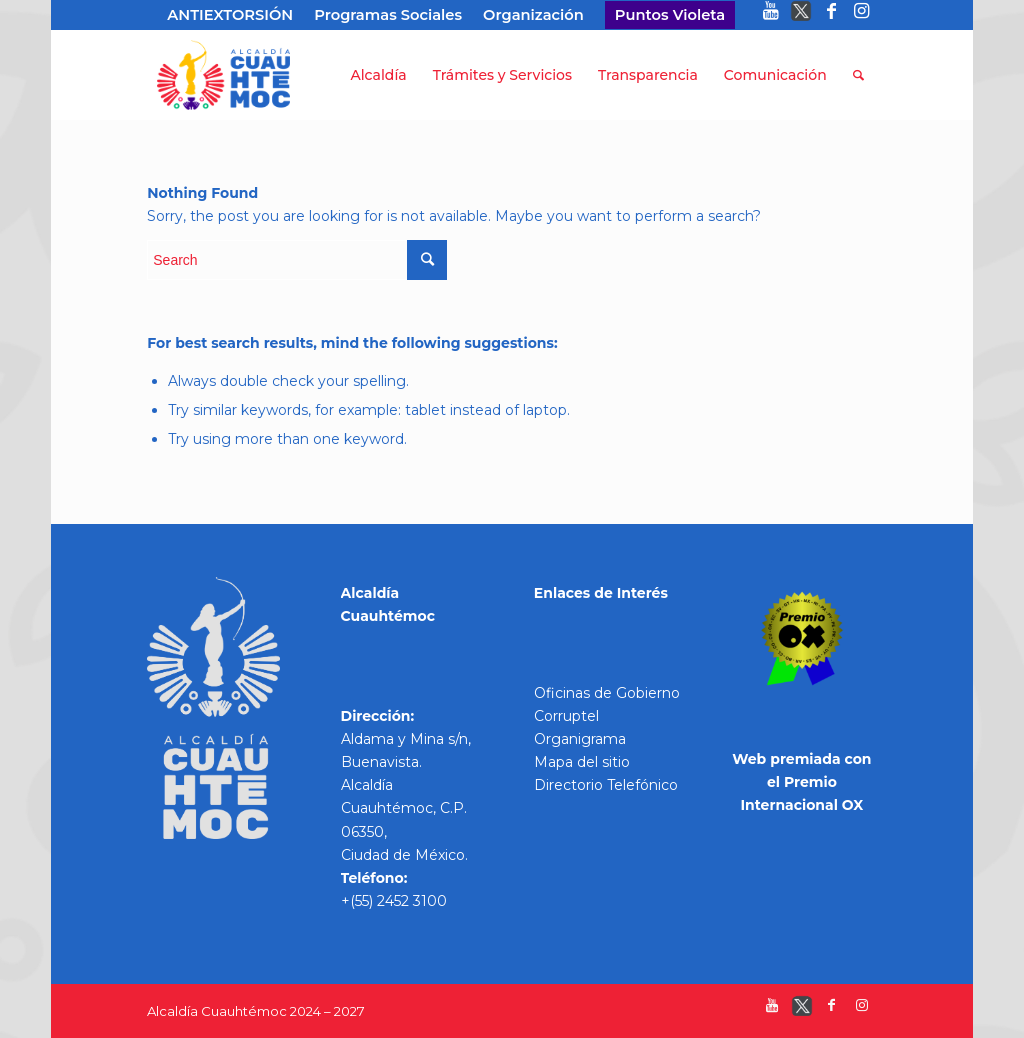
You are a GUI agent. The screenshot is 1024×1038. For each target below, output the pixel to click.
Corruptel (566, 716)
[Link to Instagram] (862, 15)
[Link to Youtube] (771, 15)
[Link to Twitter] (801, 15)
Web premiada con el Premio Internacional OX (801, 782)
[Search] (858, 75)
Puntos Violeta (670, 15)
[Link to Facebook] (831, 15)
